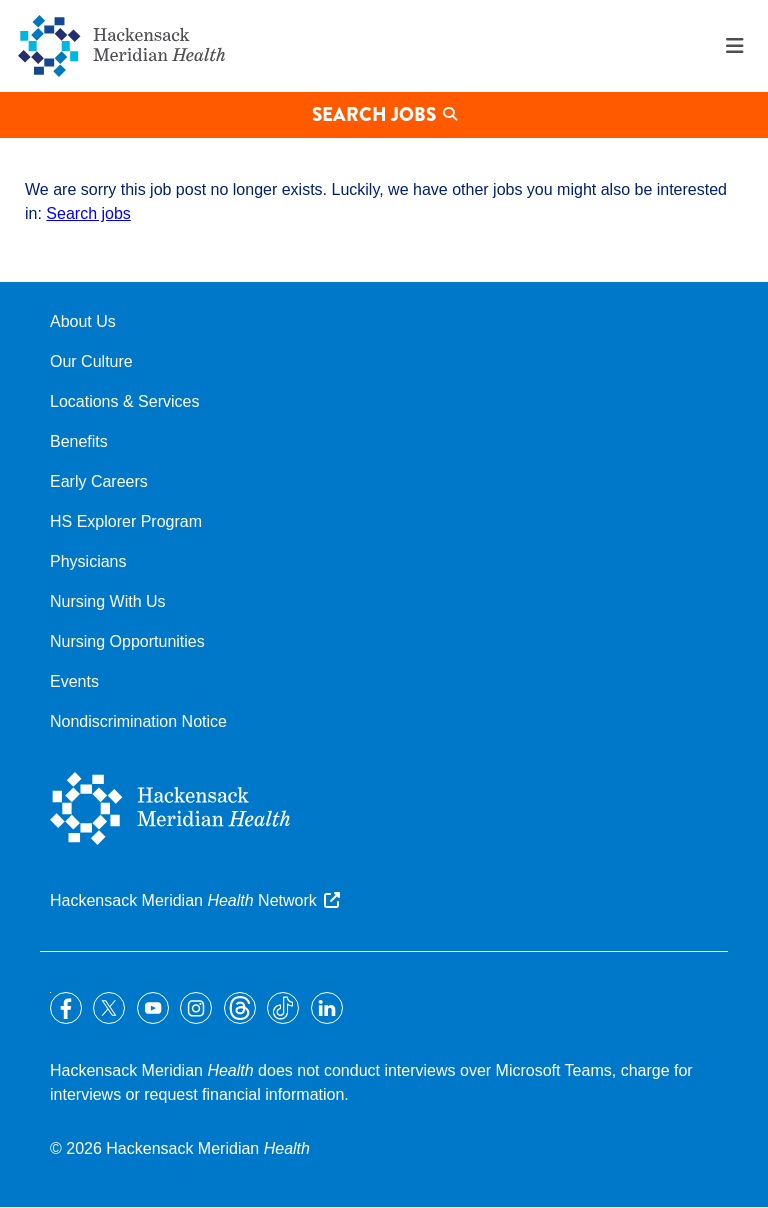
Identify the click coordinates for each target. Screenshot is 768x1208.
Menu (735, 46)
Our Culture (91, 361)
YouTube (153, 1008)
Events (74, 681)
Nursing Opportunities (127, 641)
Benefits (79, 441)
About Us (83, 321)
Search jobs (88, 213)
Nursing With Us (108, 601)
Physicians (88, 561)
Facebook (66, 1008)
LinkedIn (327, 1008)
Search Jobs (374, 114)
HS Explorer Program (126, 521)
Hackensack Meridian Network (183, 900)
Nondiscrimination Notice (138, 721)
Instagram (196, 1008)
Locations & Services (124, 401)
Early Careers (99, 481)
